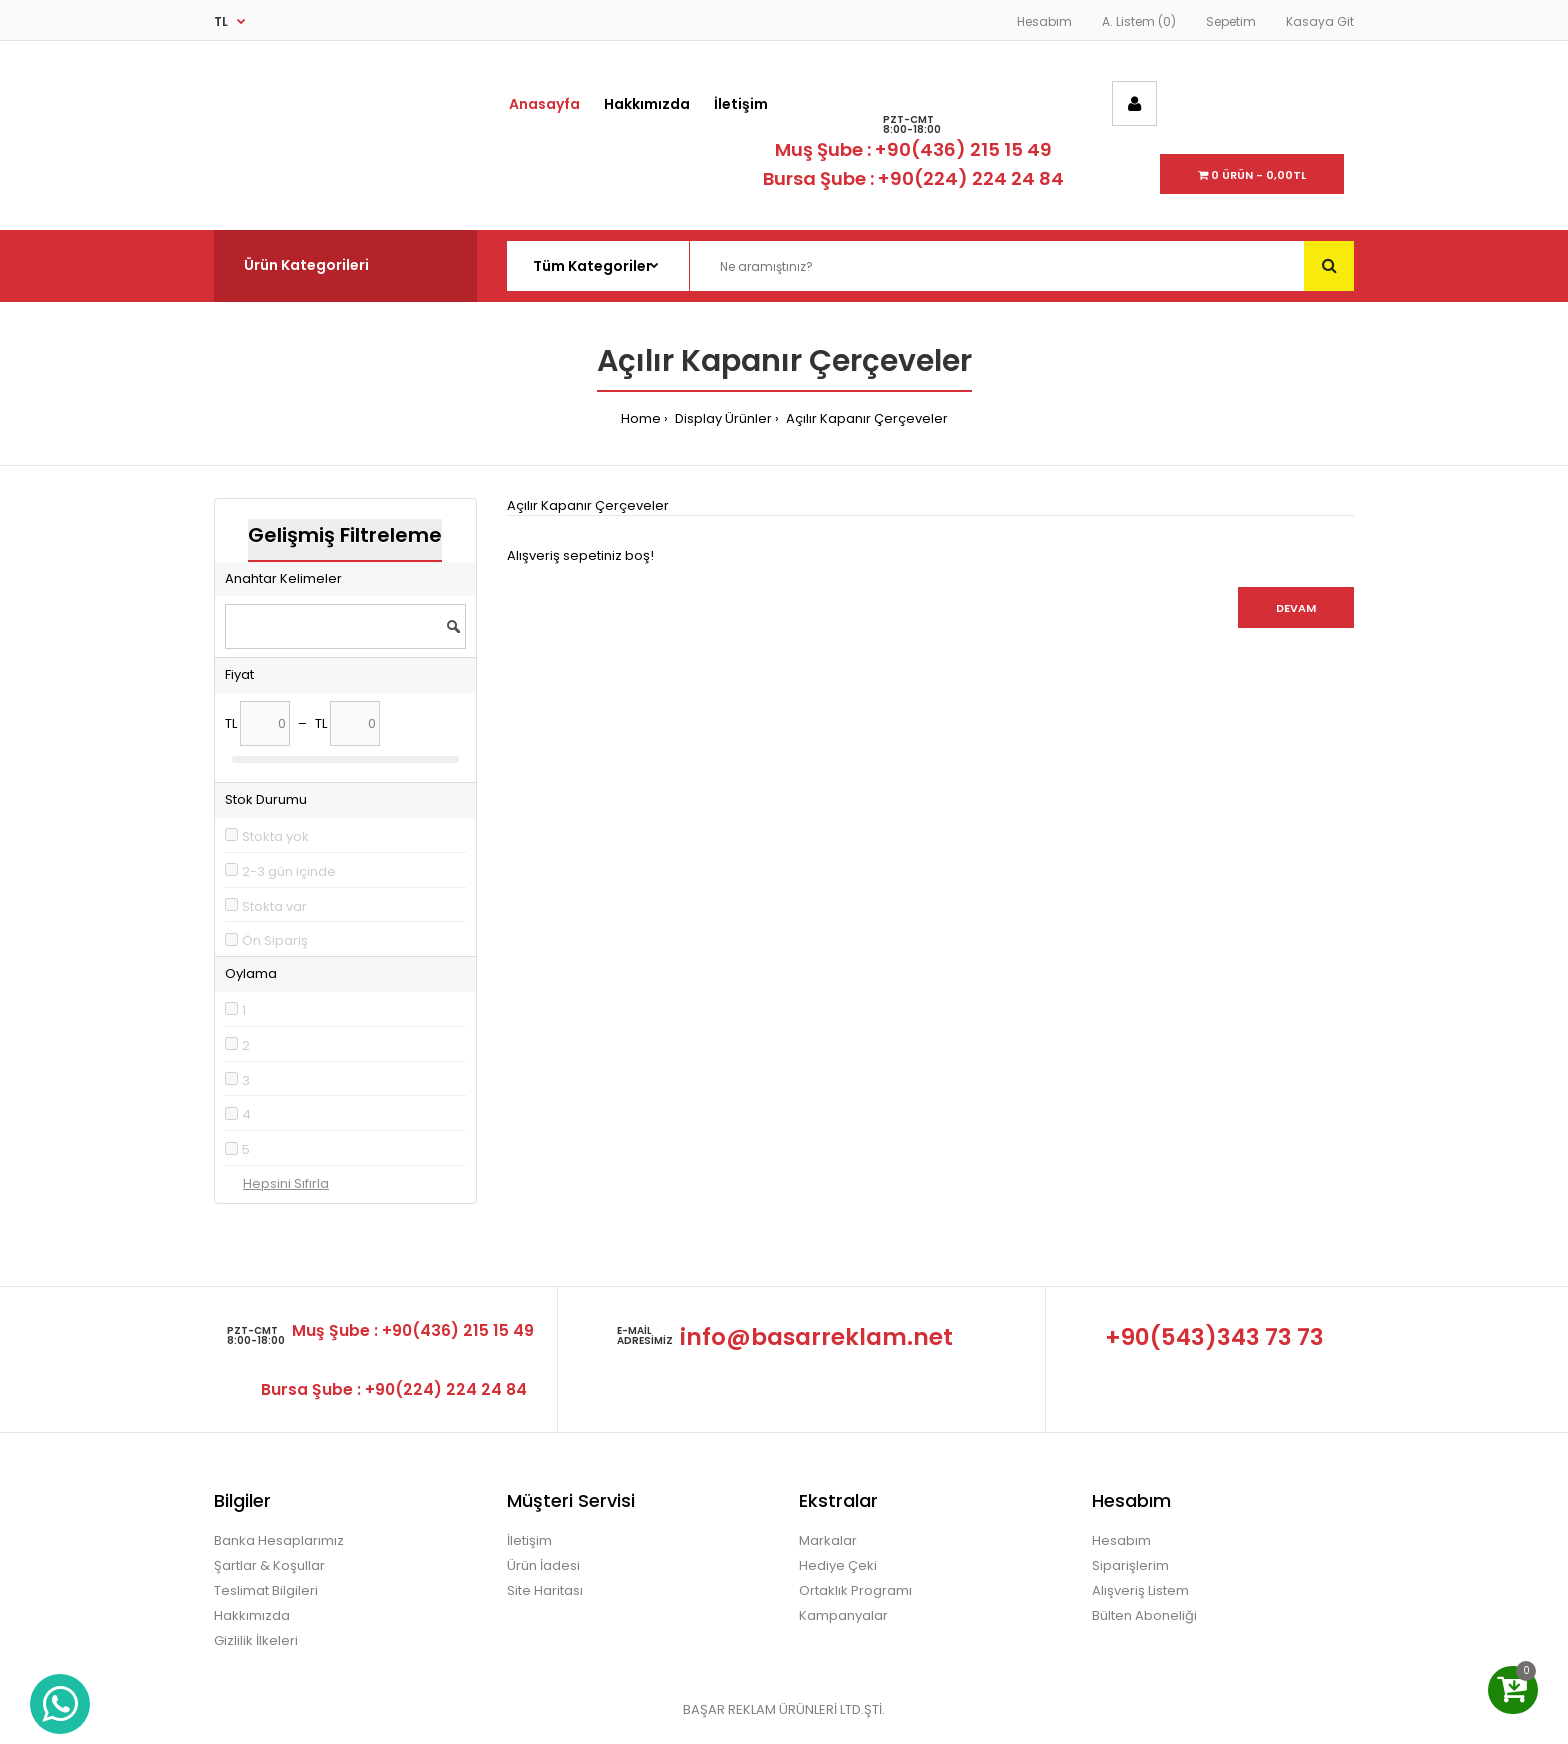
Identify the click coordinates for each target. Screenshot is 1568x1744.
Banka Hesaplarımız (279, 1540)
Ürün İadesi (543, 1565)
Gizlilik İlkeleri (256, 1640)
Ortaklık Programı (855, 1590)
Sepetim (1231, 21)
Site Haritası (545, 1590)
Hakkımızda (252, 1615)
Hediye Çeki (838, 1565)
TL (221, 21)
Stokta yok (275, 836)
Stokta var (274, 906)
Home (641, 418)
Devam (1296, 608)
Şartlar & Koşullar (269, 1565)
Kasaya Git (1320, 21)
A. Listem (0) (1139, 21)
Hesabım (1044, 21)
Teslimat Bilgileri (266, 1590)
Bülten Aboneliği (1144, 1615)
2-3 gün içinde (289, 871)
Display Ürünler (722, 418)
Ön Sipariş (275, 940)
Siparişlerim (1130, 1565)
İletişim (529, 1540)
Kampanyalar (843, 1615)
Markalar (828, 1540)
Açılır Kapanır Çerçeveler (865, 418)
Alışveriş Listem (1140, 1590)
